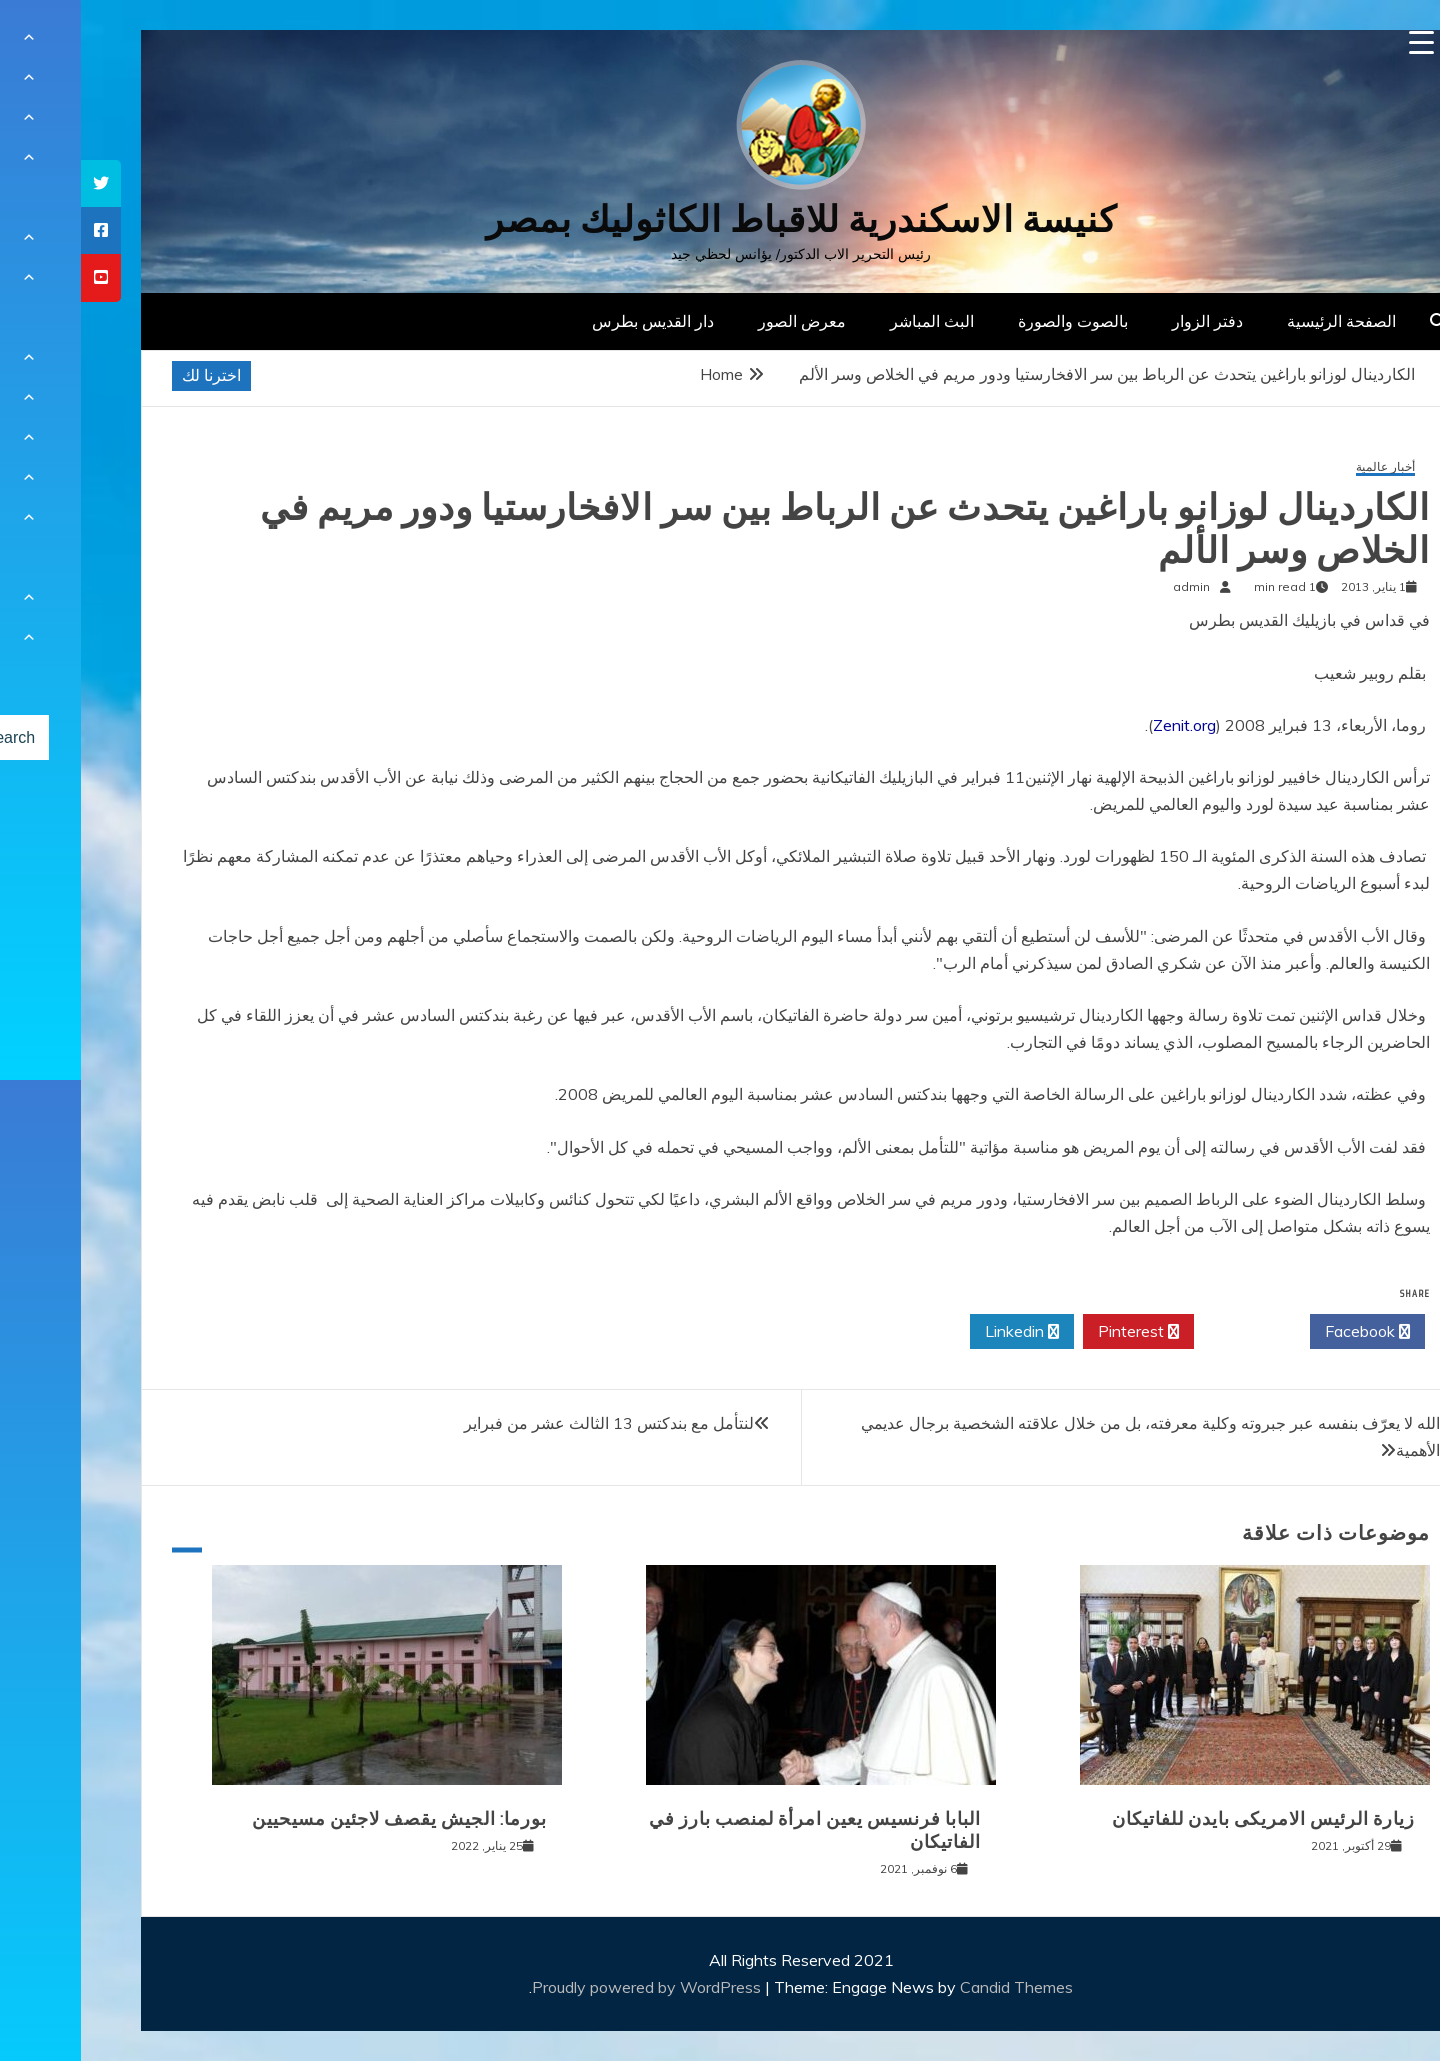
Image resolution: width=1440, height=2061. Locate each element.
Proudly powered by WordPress (567, 1987)
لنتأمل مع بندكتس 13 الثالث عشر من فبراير (528, 1423)
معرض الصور (721, 321)
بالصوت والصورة (992, 321)
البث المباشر (851, 321)
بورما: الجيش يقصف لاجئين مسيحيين (318, 1819)
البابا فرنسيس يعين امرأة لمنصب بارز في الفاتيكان (734, 1830)
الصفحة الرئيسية (1260, 321)
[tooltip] (20, 183)
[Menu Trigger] (1340, 42)
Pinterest (1057, 1332)
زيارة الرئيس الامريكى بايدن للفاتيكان (1182, 1819)
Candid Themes (935, 1987)
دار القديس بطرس (572, 321)
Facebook (1286, 1332)
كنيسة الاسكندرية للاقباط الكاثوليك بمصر (720, 219)
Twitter (1171, 1332)
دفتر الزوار (1126, 321)
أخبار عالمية (1304, 467)
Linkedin (941, 1332)
